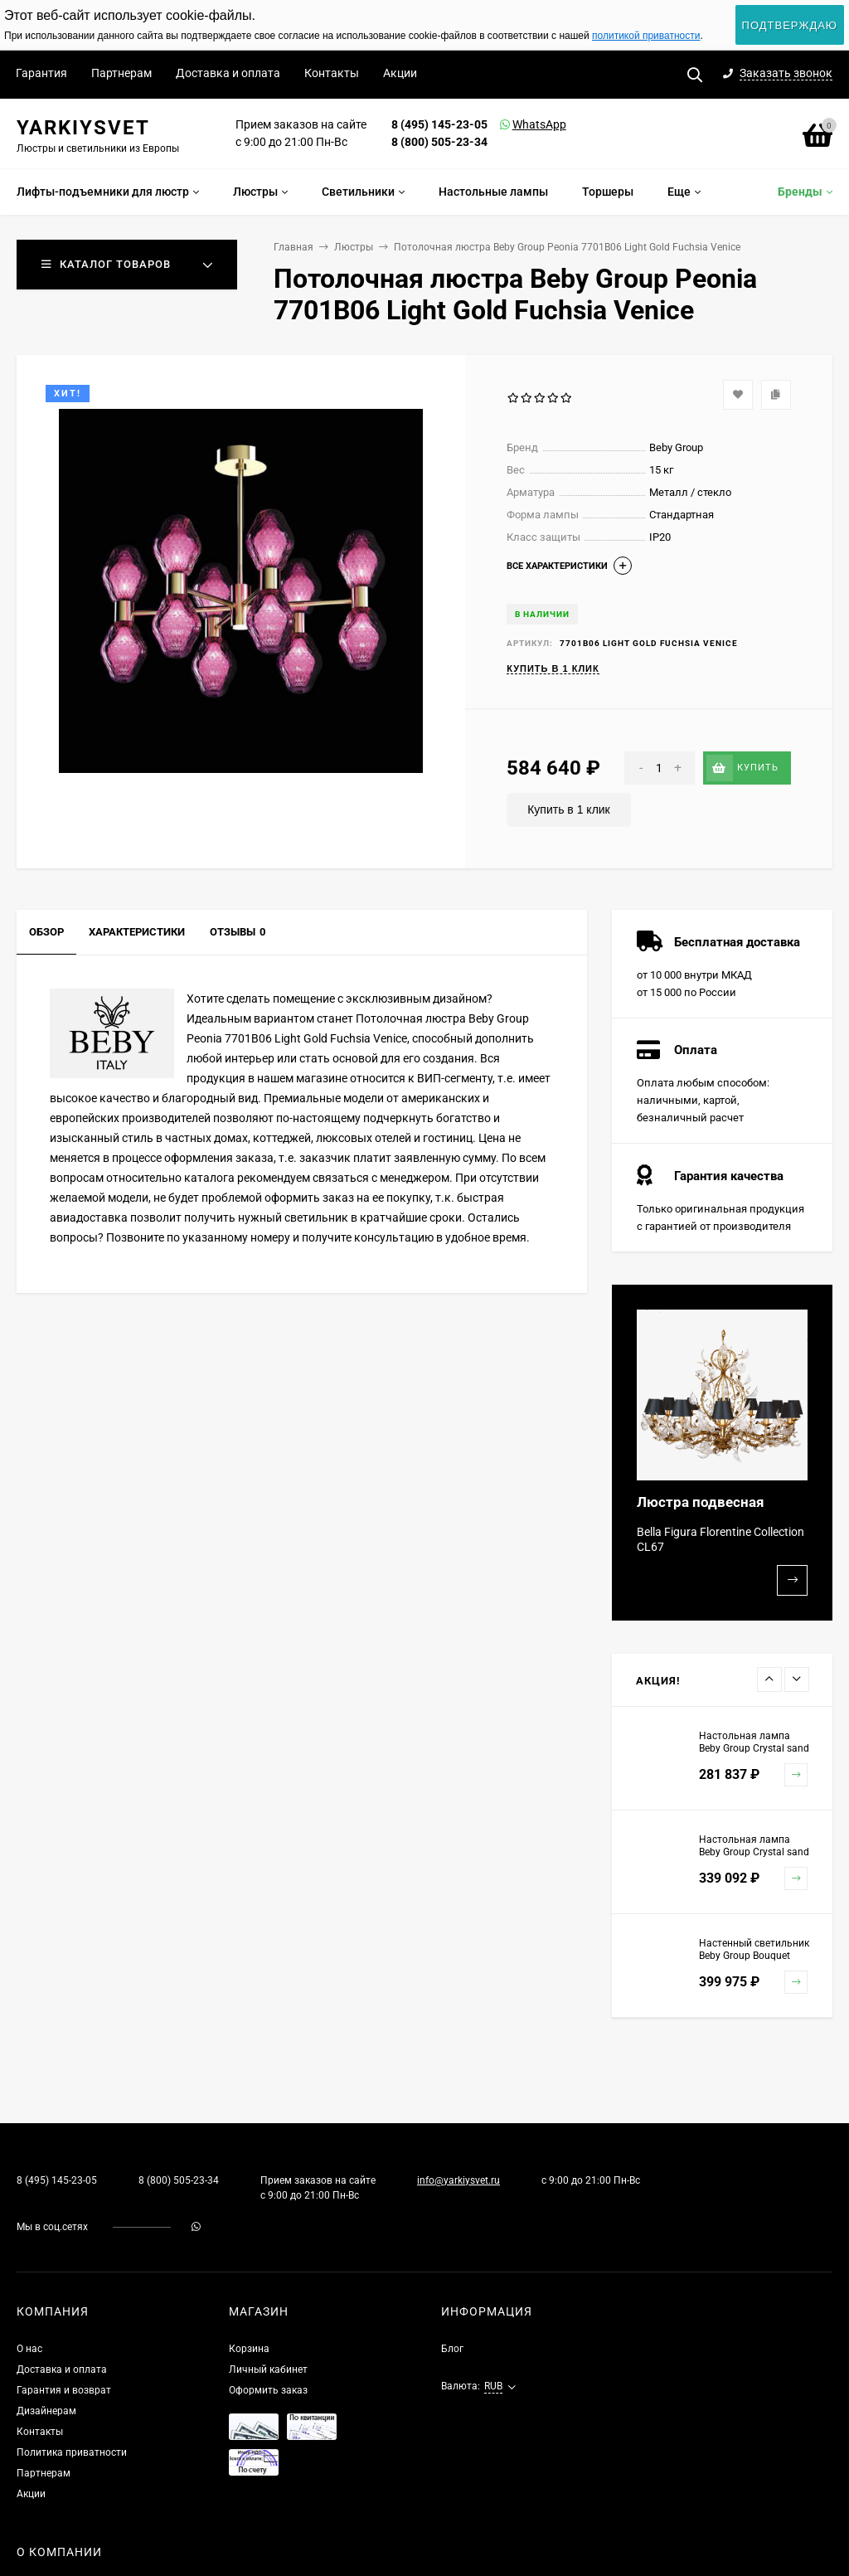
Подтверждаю (789, 25)
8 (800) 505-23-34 (439, 141)
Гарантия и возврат (64, 2390)
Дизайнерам (46, 2411)
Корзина (249, 2349)
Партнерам (121, 73)
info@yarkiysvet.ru (458, 2180)
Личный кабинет (268, 2369)
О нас (29, 2349)
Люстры (353, 247)
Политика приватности (72, 2452)
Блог (452, 2349)
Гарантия (41, 73)
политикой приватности (646, 35)
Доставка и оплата (228, 73)
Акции (400, 73)
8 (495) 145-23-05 (439, 124)
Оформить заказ (268, 2390)
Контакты (331, 73)
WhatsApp (518, 124)
